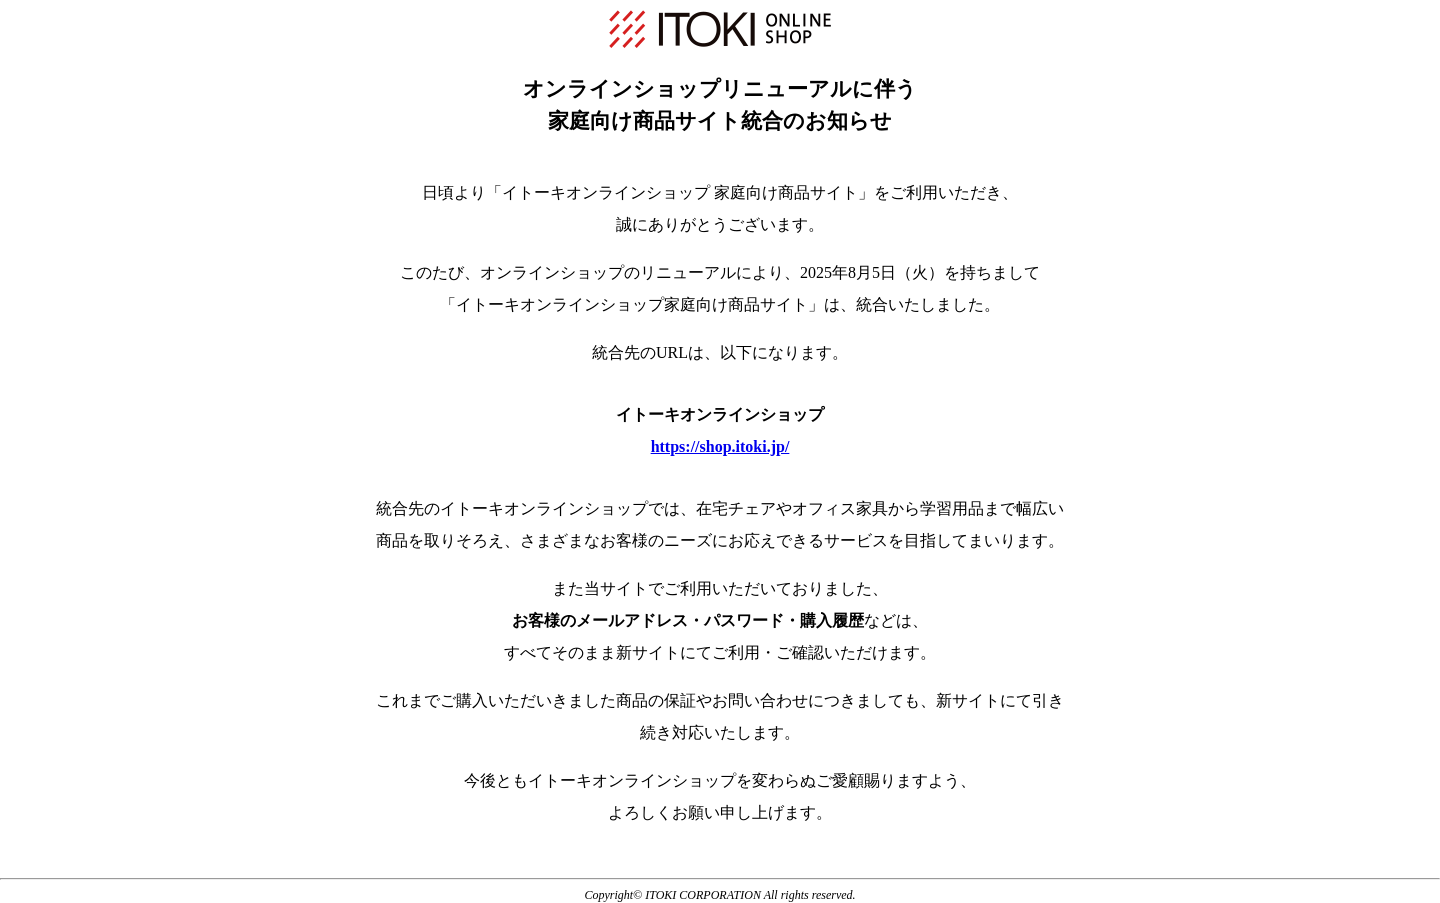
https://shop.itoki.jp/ (720, 446)
